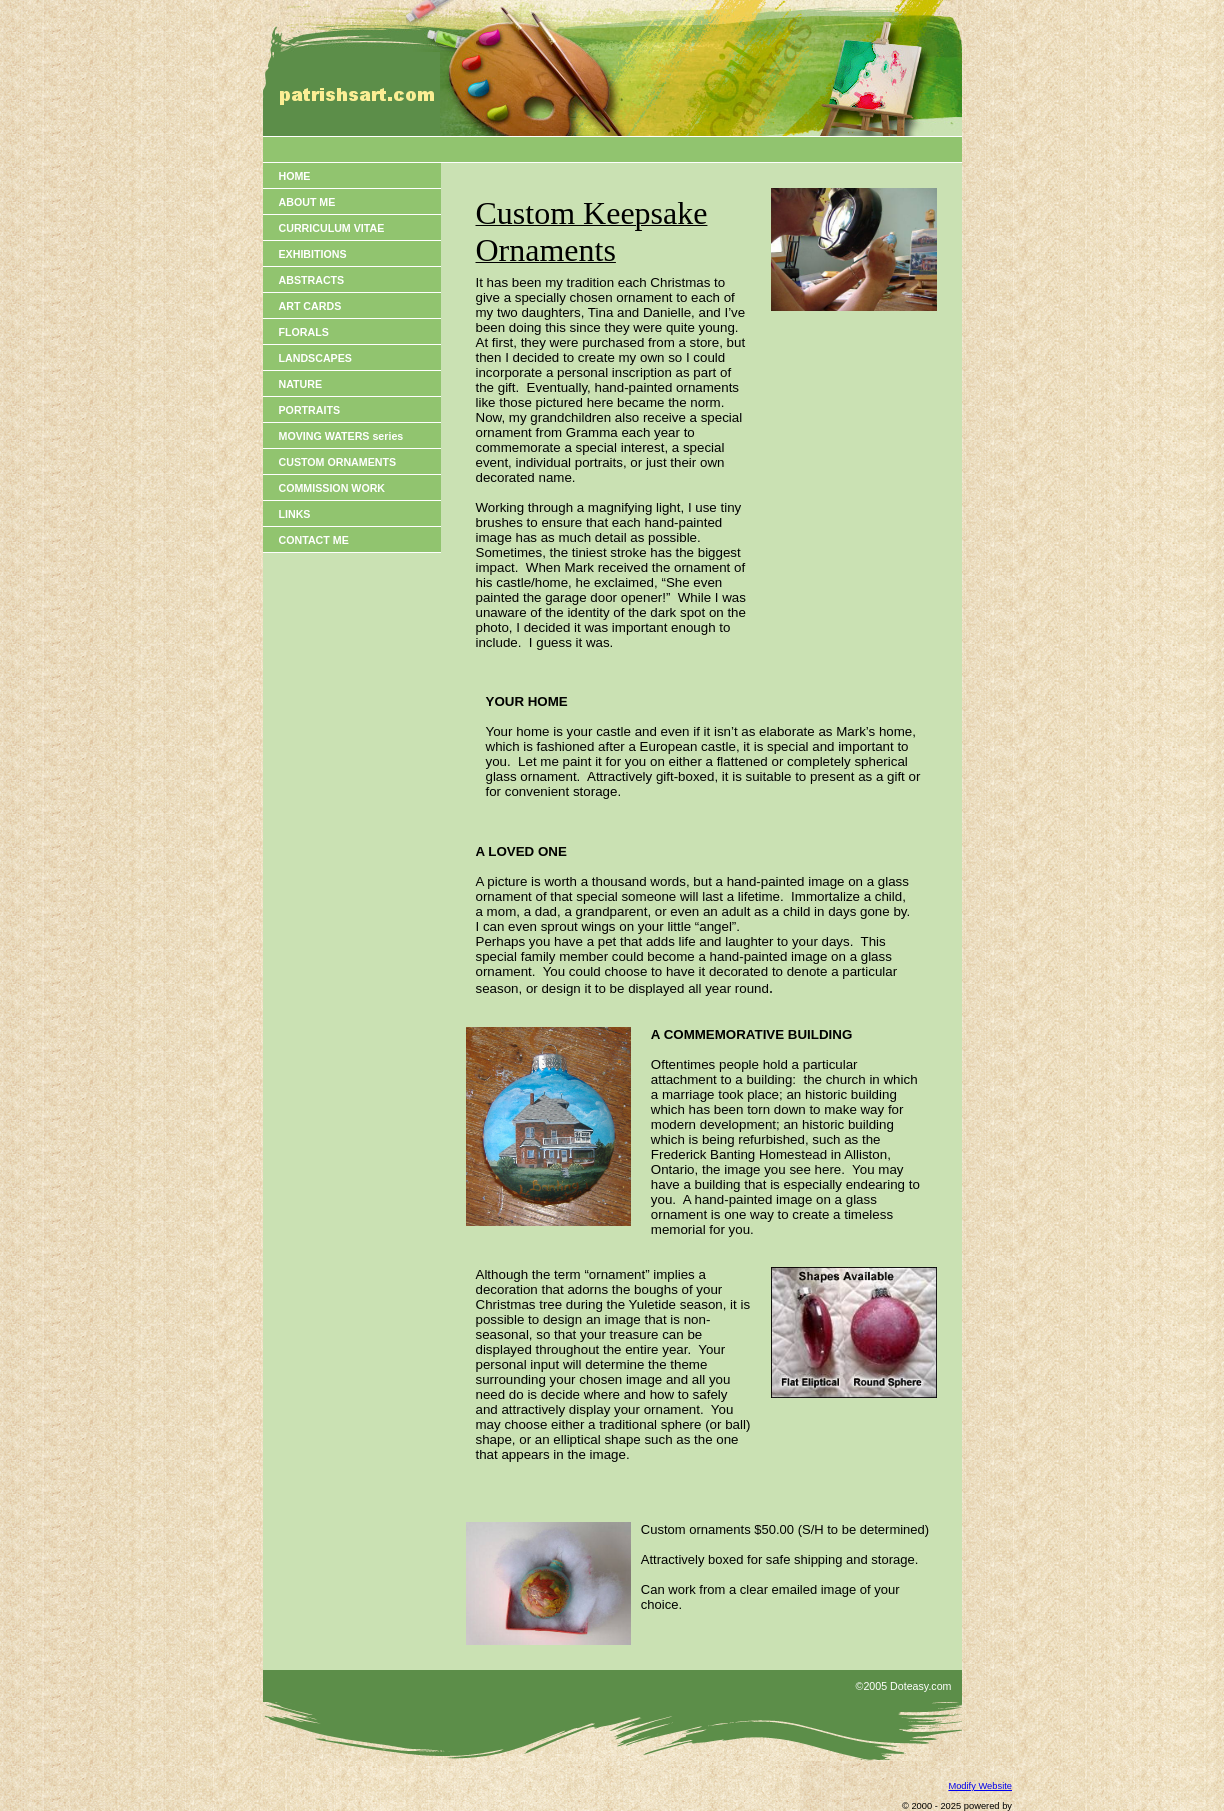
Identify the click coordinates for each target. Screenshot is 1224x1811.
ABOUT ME (307, 202)
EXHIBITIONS (313, 254)
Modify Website (980, 1786)
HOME (295, 176)
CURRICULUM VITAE (332, 228)
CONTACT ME (314, 540)
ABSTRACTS (312, 280)
